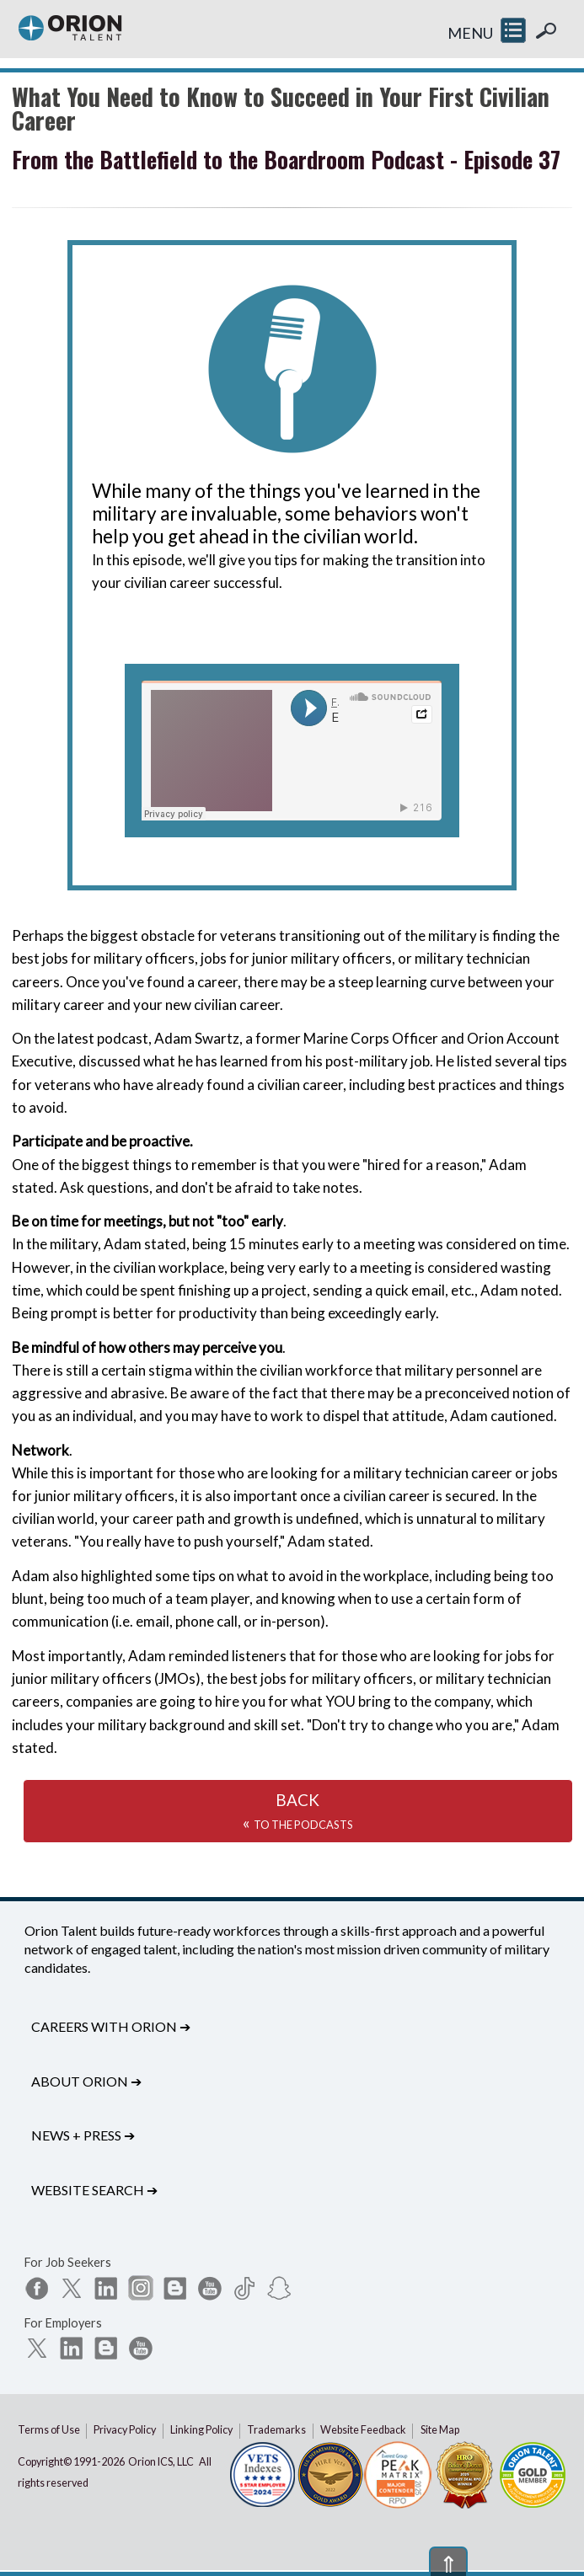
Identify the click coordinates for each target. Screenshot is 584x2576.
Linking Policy (201, 2430)
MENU (470, 33)
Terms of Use (49, 2430)
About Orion (86, 2081)
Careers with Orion (110, 2026)
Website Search (94, 2190)
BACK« (298, 1811)
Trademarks (276, 2430)
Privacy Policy (125, 2430)
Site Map (440, 2430)
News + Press (83, 2135)
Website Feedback (363, 2430)
